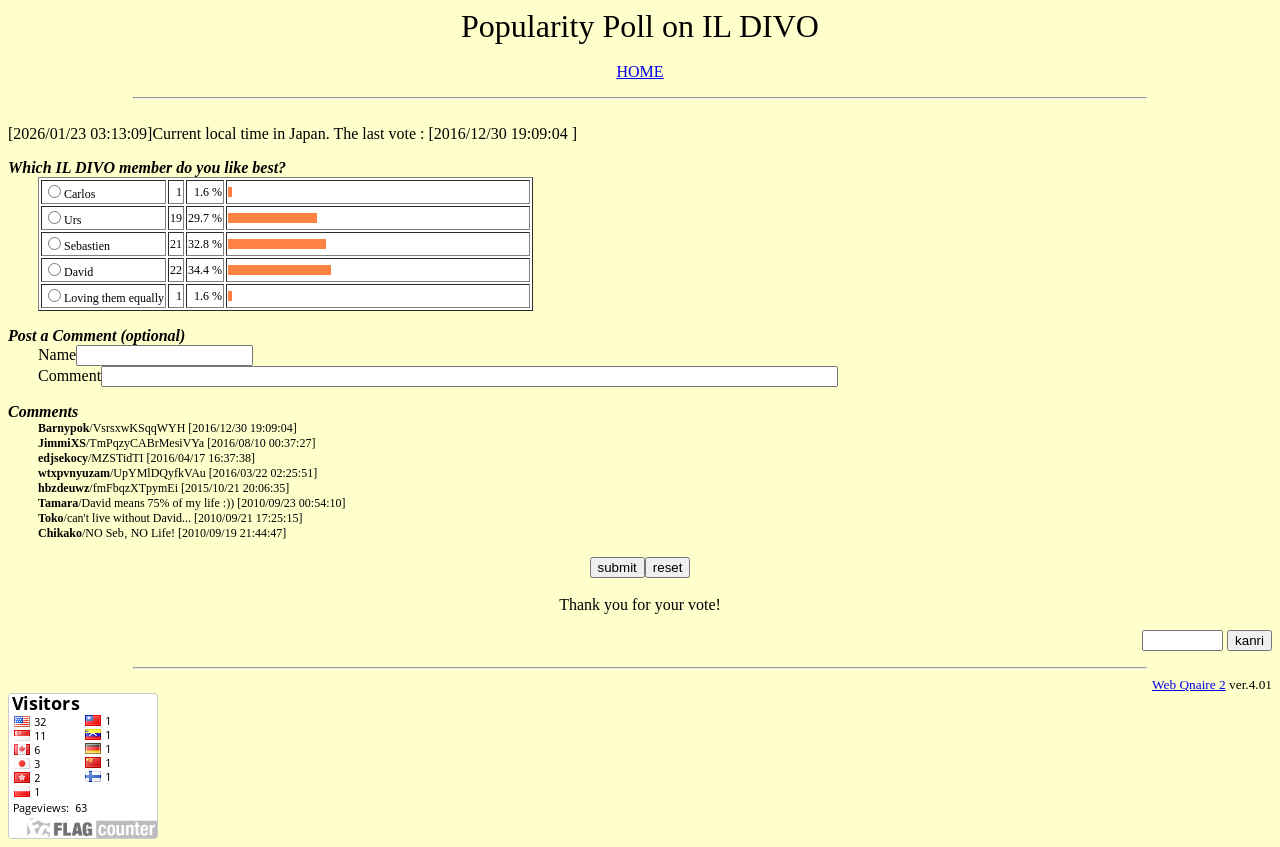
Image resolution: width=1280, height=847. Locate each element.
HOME (639, 71)
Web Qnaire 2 (1189, 684)
